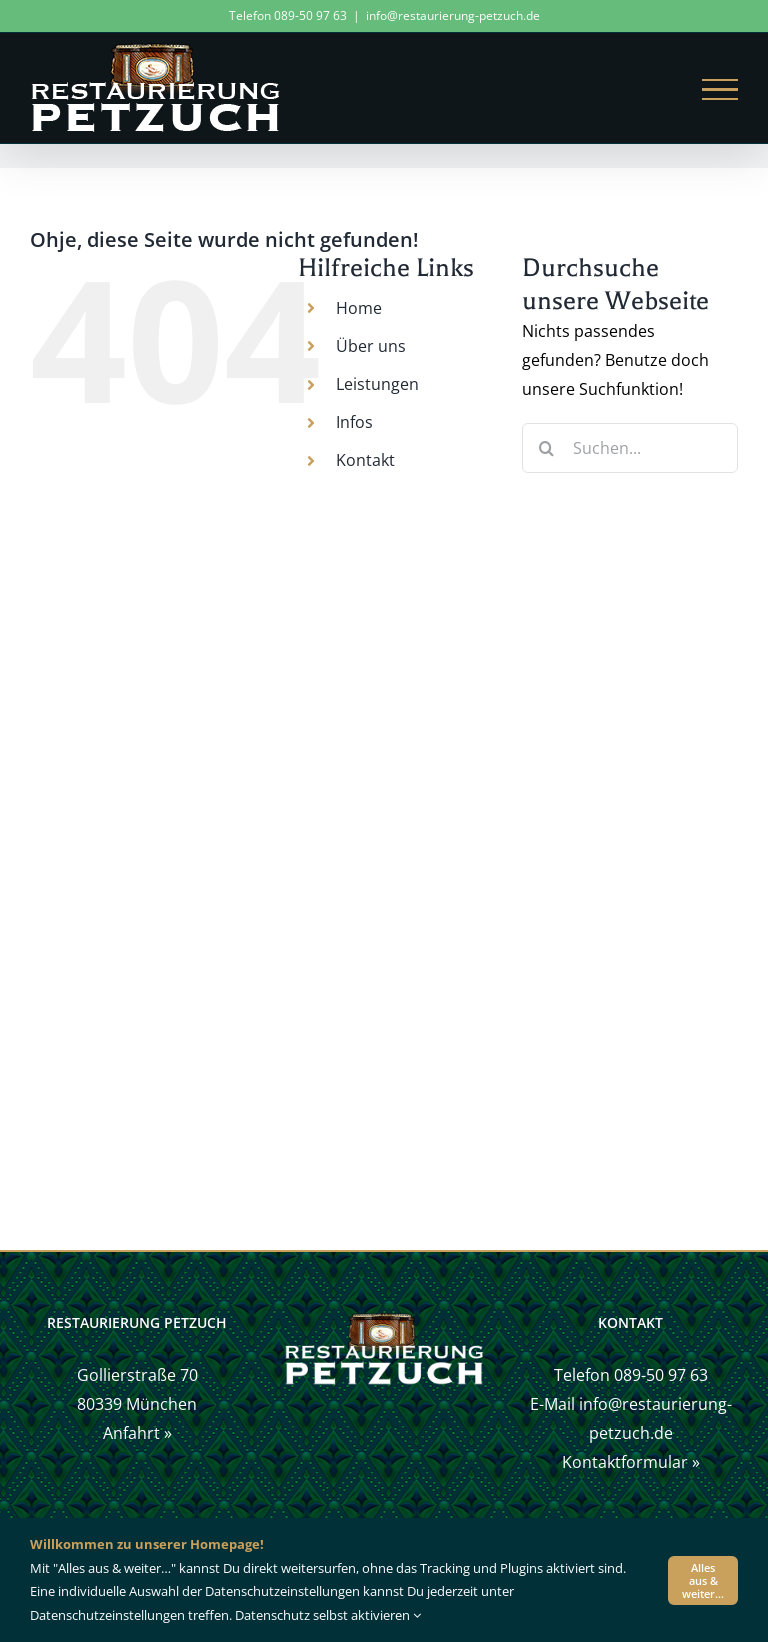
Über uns (371, 346)
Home (359, 308)
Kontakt (365, 460)
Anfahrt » (137, 1433)
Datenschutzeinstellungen (107, 1615)
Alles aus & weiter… (703, 1580)
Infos (354, 422)
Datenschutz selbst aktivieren (328, 1615)
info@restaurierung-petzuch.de (453, 15)
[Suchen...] (630, 448)
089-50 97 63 (661, 1375)
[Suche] (547, 448)
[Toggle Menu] (720, 90)
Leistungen (377, 384)
